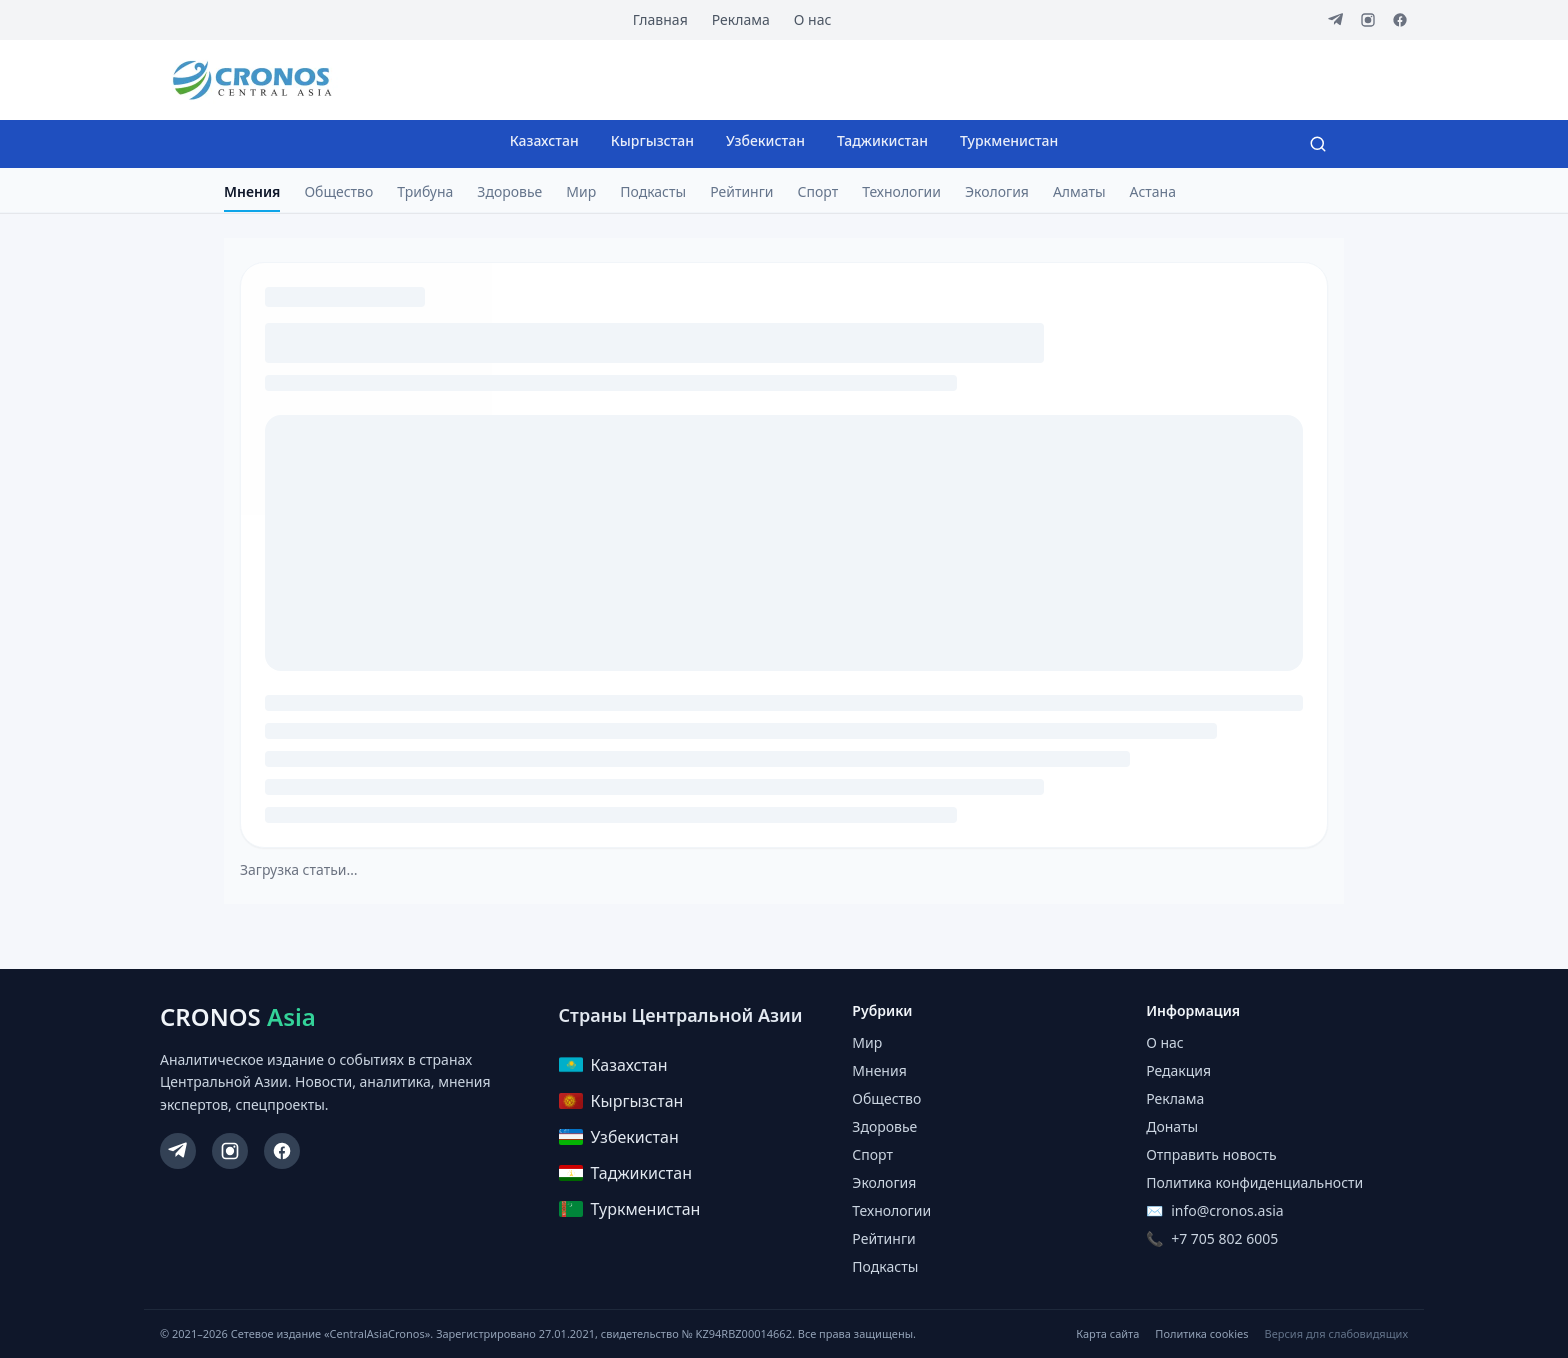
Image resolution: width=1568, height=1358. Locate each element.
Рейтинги (741, 191)
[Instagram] (1368, 20)
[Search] (1318, 144)
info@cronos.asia (1227, 1210)
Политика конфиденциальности (1254, 1182)
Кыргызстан (652, 140)
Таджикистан (882, 140)
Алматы (1079, 191)
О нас (813, 19)
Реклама (741, 19)
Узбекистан (765, 140)
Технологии (901, 191)
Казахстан (544, 140)
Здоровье (509, 191)
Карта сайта (1107, 1333)
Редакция (1178, 1070)
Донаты (1172, 1126)
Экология (997, 191)
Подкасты (653, 191)
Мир (581, 191)
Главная (660, 19)
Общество (338, 191)
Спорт (818, 191)
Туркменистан (1009, 140)
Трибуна (425, 191)
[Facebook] (1400, 20)
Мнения (252, 191)
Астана (1153, 191)
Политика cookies (1201, 1333)
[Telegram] (1336, 20)
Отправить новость (1211, 1154)
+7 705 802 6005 (1224, 1238)
